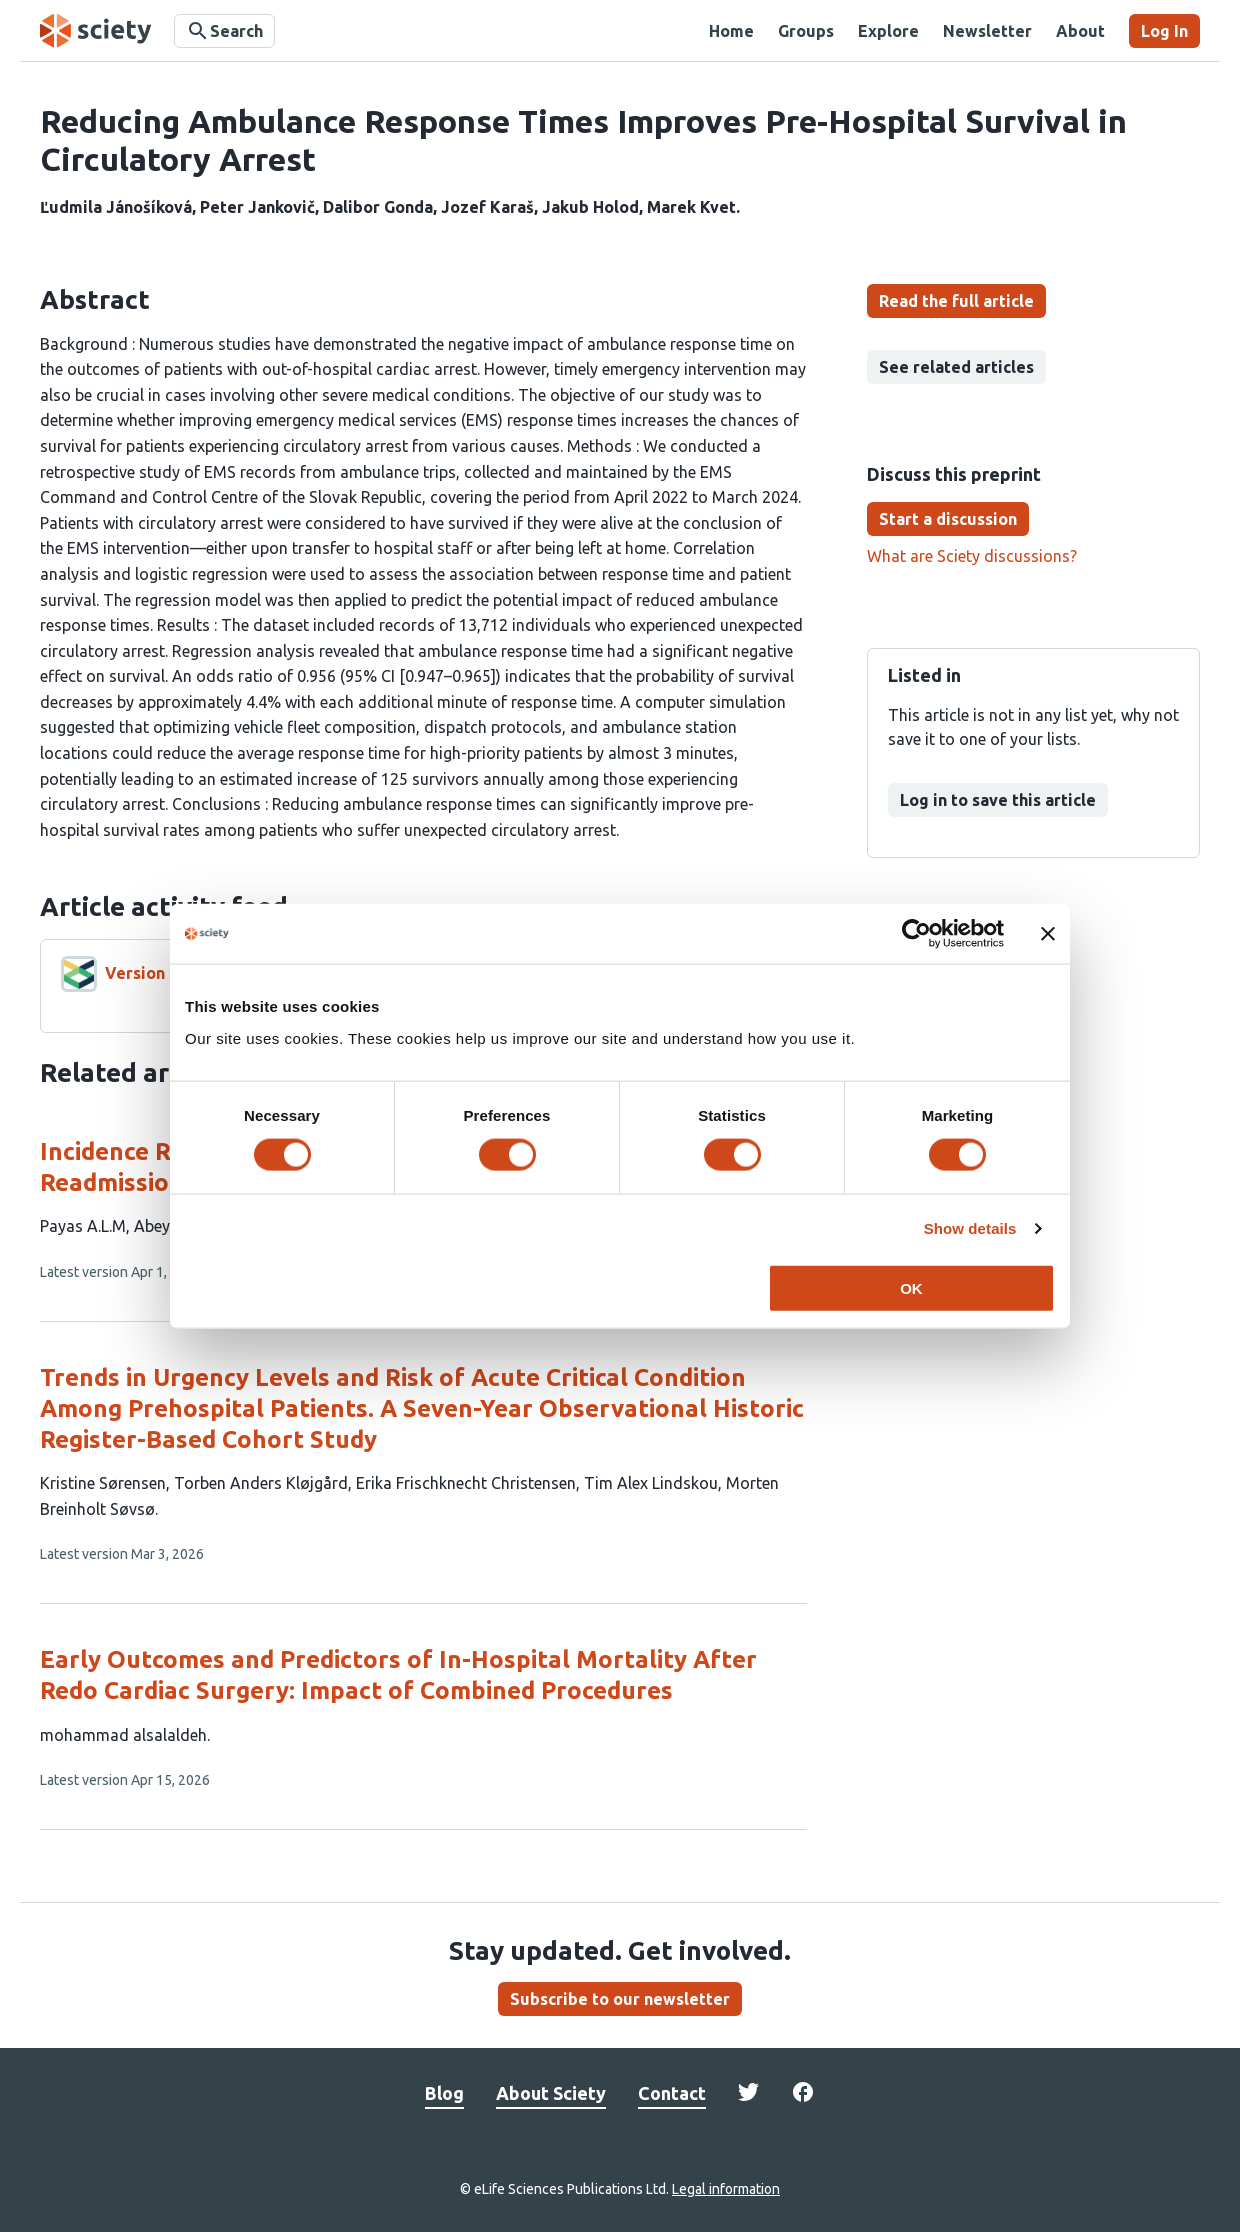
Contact (672, 2093)
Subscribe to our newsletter (620, 1999)
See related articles (956, 367)
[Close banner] (1048, 934)
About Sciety (551, 2093)
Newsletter (987, 31)
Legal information (726, 2189)
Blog (444, 2093)
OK (911, 1287)
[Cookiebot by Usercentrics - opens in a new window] (916, 934)
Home (731, 31)
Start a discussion (948, 519)
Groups (806, 31)
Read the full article (956, 301)
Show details (970, 1228)
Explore (888, 31)
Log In (1164, 31)
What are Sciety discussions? (972, 556)
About (1080, 31)
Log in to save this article (998, 800)
